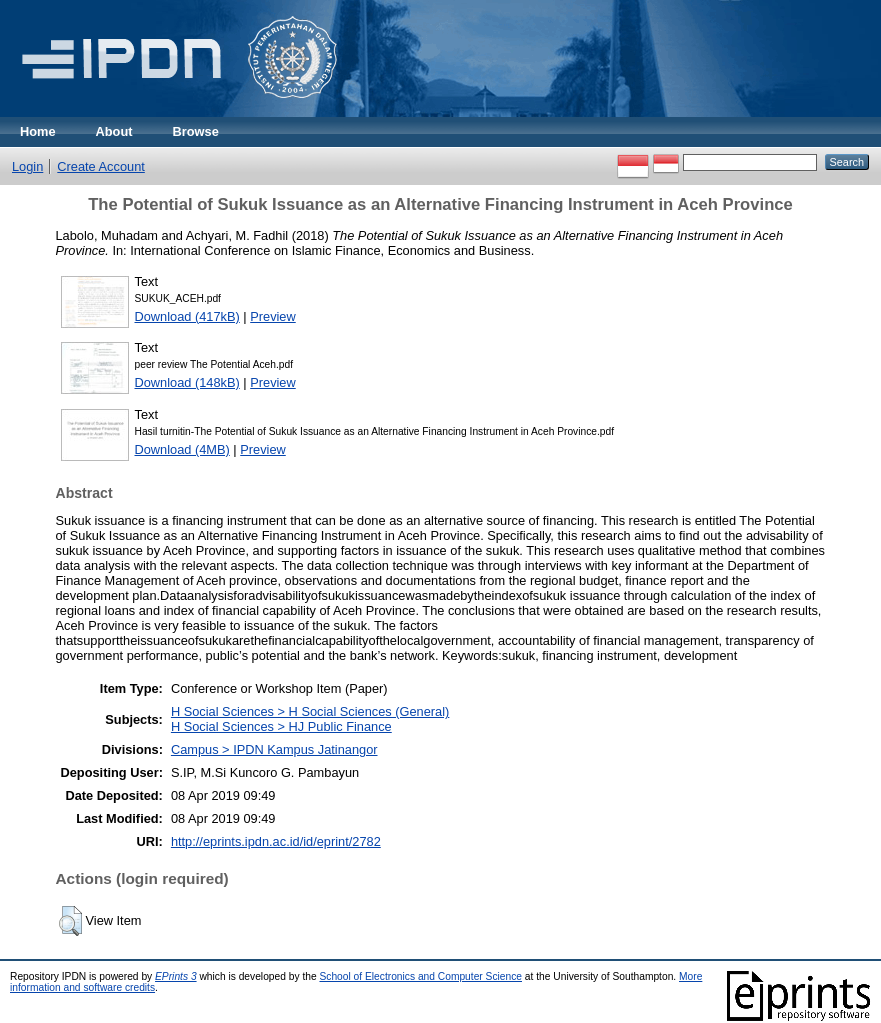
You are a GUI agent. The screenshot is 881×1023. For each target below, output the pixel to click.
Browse (196, 131)
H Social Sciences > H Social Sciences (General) (310, 711)
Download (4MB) (182, 449)
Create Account (101, 166)
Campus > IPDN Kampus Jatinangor (274, 749)
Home (38, 131)
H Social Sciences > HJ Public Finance (281, 726)
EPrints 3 (176, 976)
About (114, 131)
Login (27, 166)
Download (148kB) (187, 382)
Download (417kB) (187, 316)
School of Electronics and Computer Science (420, 976)
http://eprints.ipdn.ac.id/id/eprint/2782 (276, 841)
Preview (273, 316)
